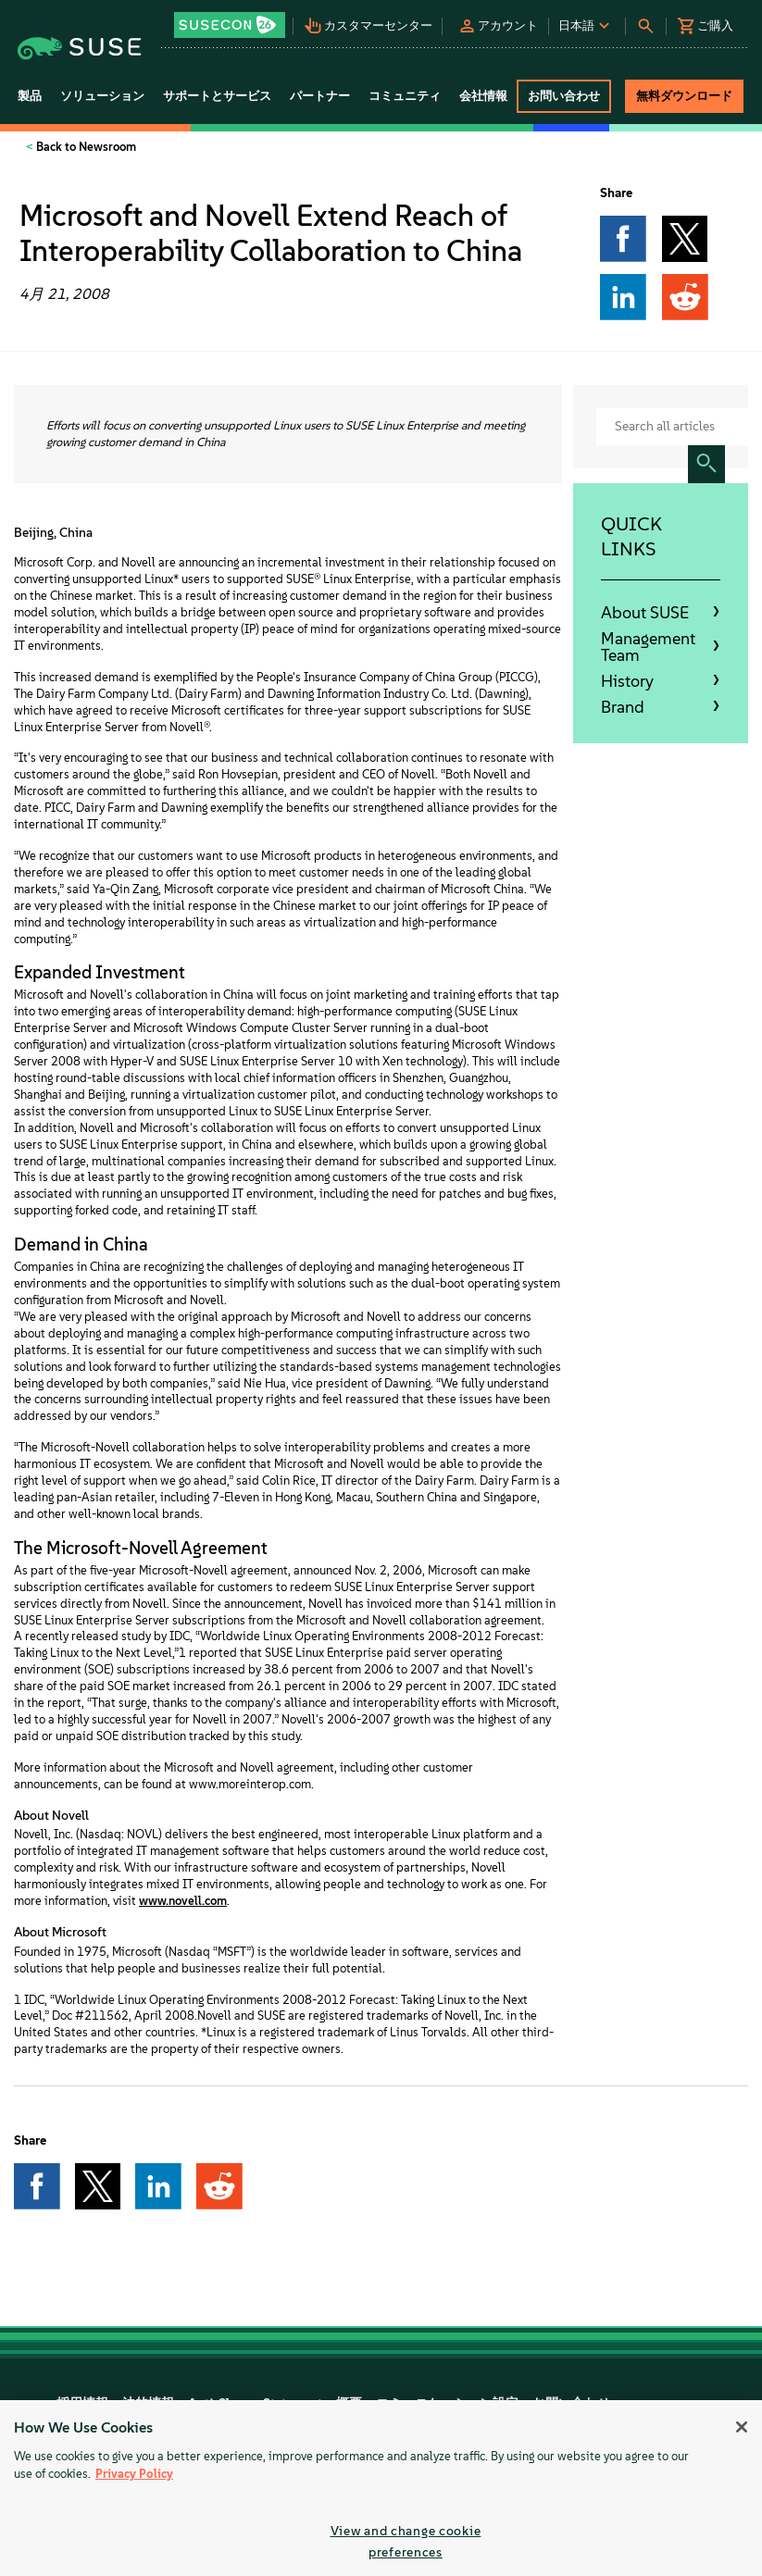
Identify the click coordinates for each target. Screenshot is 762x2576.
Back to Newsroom (84, 147)
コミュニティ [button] (405, 96)
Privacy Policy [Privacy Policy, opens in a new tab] (134, 2474)
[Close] (741, 2427)
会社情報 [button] (483, 96)
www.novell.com (183, 1901)
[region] (381, 2488)
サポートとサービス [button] (217, 96)
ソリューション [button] (102, 96)
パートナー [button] (320, 96)
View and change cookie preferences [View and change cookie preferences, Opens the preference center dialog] (406, 2541)
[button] (231, 19)
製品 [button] (30, 96)
